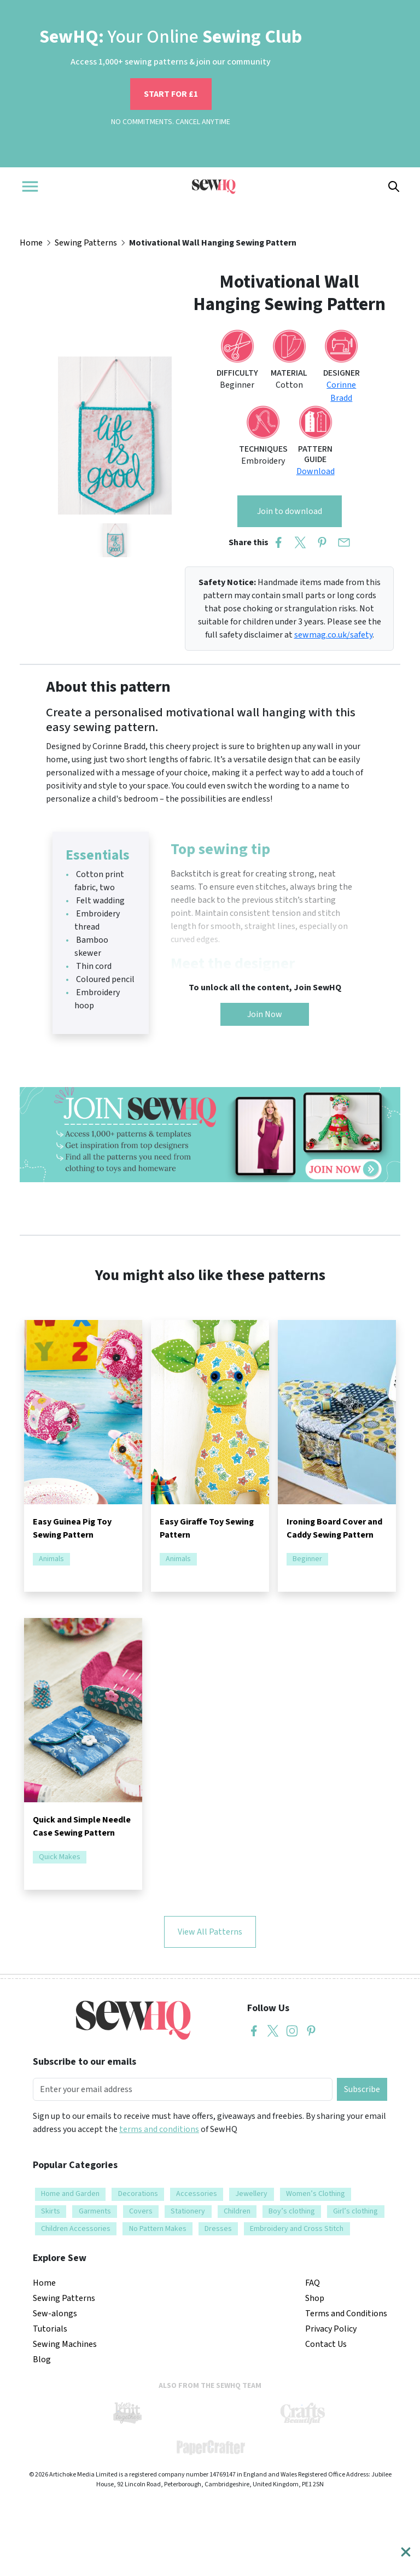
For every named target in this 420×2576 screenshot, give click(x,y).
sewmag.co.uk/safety (333, 635)
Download (315, 471)
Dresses (218, 2228)
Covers (141, 2211)
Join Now (264, 1014)
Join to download (289, 511)
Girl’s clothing (355, 2211)
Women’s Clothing (315, 2193)
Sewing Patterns (86, 243)
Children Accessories (75, 2228)
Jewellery (251, 2193)
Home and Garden (70, 2193)
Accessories (196, 2193)
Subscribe (362, 2089)
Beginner (307, 1559)
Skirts (50, 2211)
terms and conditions (159, 2129)
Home (31, 243)
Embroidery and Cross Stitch (296, 2228)
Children (237, 2211)
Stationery (188, 2211)
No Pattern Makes (157, 2228)
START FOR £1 (171, 94)
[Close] (406, 2551)
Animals (51, 1559)
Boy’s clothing (292, 2211)
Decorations (138, 2193)
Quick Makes (59, 1857)
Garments (95, 2211)
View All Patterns (210, 1932)
